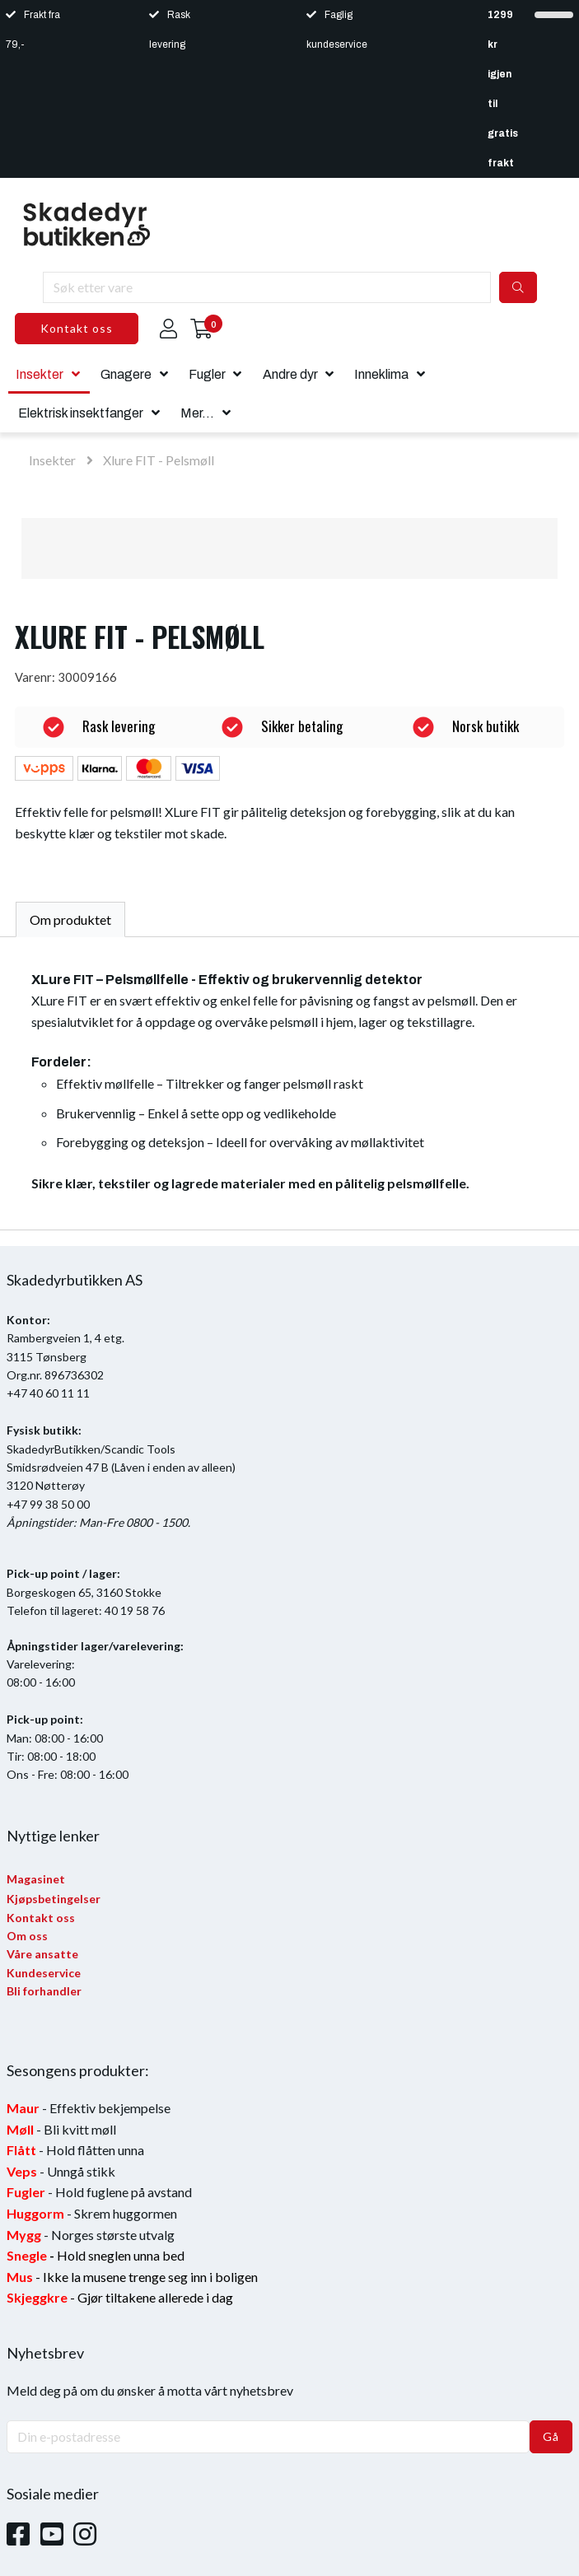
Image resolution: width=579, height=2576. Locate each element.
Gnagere (126, 374)
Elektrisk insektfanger (80, 413)
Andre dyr (290, 374)
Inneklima (381, 374)
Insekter (39, 374)
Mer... (197, 413)
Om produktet (70, 919)
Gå (551, 2436)
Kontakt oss (76, 328)
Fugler (207, 374)
